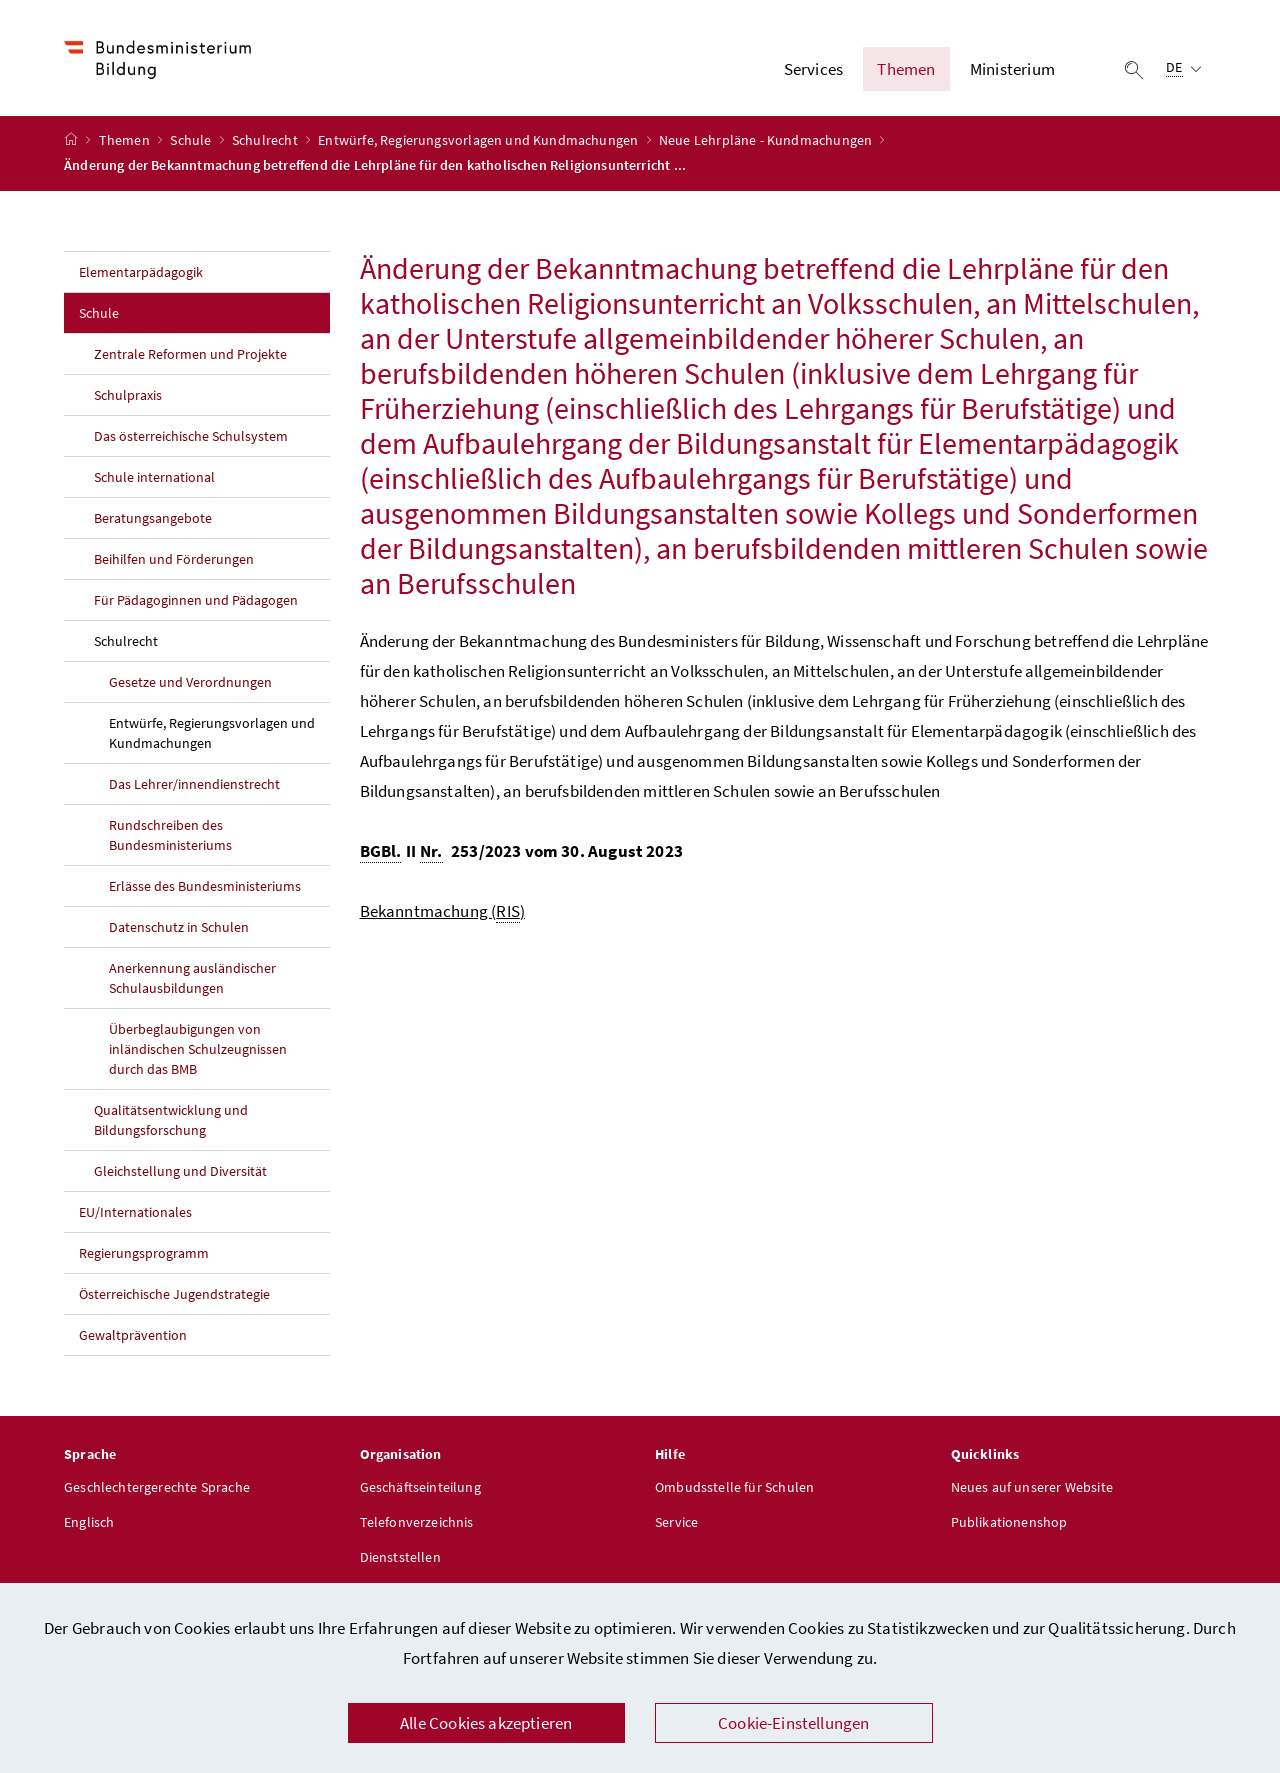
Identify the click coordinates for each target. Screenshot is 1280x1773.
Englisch (89, 1523)
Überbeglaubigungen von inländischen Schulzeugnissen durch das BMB (198, 1049)
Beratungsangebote (153, 518)
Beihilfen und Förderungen (174, 559)
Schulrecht (266, 141)
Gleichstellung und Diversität (180, 1171)
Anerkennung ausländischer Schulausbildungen (192, 978)
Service (676, 1523)
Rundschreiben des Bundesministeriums (170, 835)
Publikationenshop (1009, 1523)
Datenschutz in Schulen (179, 927)
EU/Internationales (135, 1212)
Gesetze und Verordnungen (190, 682)
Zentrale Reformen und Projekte (190, 354)
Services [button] (813, 69)
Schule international (154, 477)
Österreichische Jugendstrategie (174, 1294)
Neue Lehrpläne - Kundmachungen (767, 141)
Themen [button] (906, 69)
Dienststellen (400, 1558)
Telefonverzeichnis (417, 1523)
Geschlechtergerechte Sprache (157, 1488)
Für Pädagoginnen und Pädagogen (196, 600)
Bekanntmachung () (443, 911)
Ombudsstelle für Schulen (734, 1488)
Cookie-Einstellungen (794, 1723)
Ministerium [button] (1012, 69)
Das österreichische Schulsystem (191, 436)
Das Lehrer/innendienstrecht (194, 784)
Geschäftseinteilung (420, 1488)
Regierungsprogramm (144, 1253)
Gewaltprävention (133, 1335)
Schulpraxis (128, 395)
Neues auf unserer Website (1032, 1488)
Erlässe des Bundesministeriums (205, 886)
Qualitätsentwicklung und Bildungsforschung (171, 1120)
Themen (126, 141)
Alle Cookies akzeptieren (486, 1723)
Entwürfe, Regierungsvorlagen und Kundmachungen (479, 141)
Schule (192, 141)
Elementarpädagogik (141, 272)
